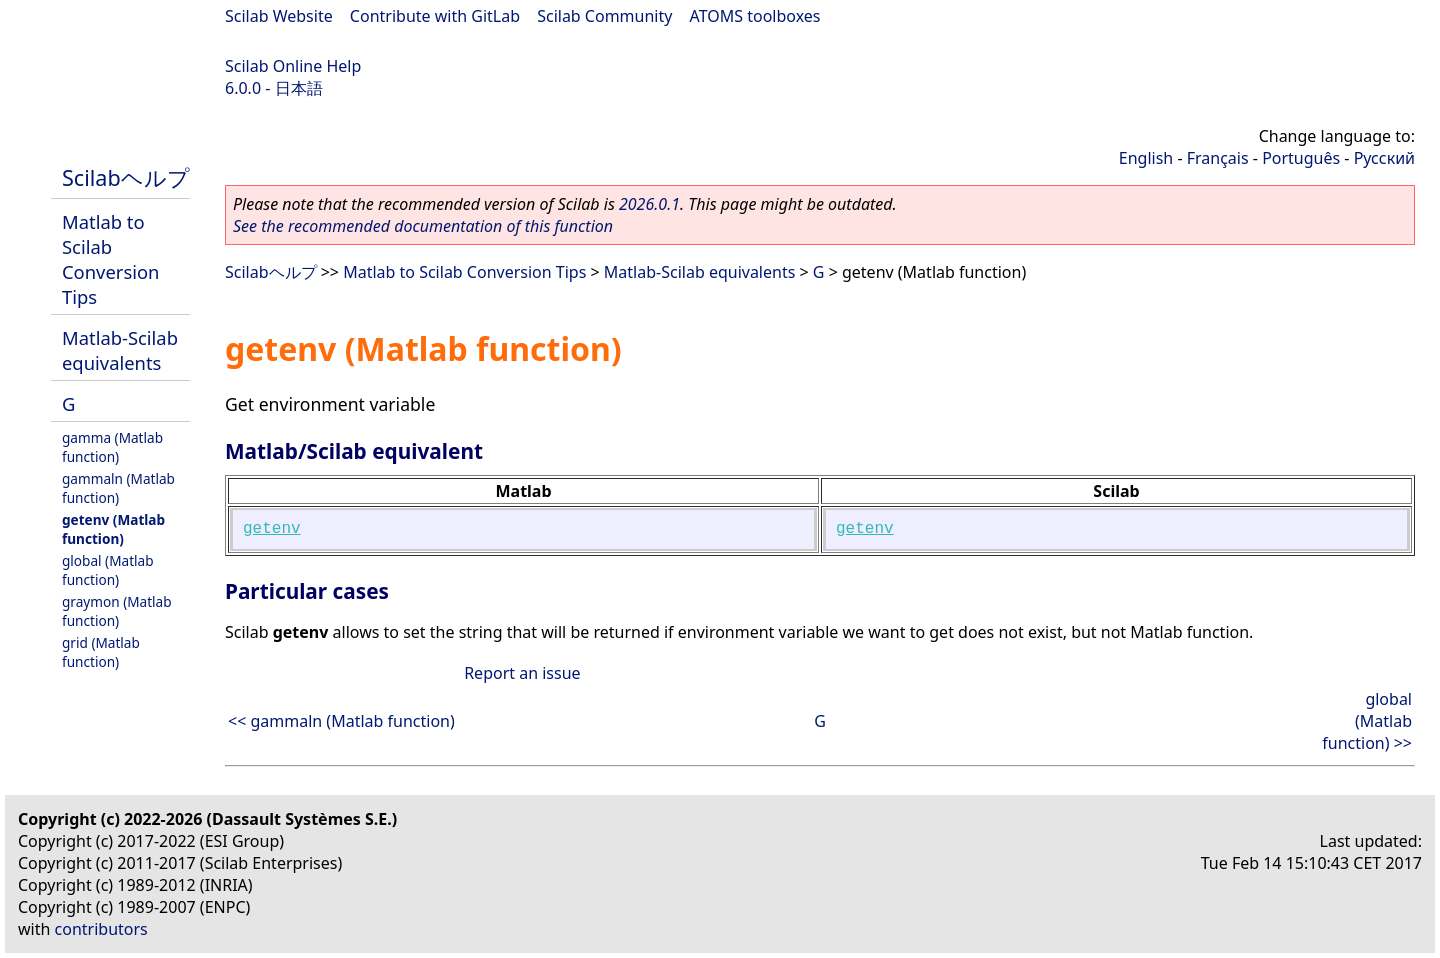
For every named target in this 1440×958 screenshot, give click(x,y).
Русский (1384, 158)
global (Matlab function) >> (1367, 721)
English (1146, 158)
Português (1301, 158)
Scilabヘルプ (126, 177)
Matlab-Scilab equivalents (120, 350)
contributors (101, 929)
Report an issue (522, 673)
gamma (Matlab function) (112, 447)
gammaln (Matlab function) (118, 488)
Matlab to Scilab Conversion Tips (110, 259)
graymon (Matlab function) (117, 611)
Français (1218, 158)
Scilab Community (604, 16)
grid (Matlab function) (101, 652)
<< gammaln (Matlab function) (341, 721)
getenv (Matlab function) (113, 529)
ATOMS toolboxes (755, 16)
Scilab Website (279, 16)
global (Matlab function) (108, 570)
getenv (272, 529)
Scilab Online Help (293, 66)
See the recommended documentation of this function (423, 226)
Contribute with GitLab (435, 16)
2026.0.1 (649, 204)
